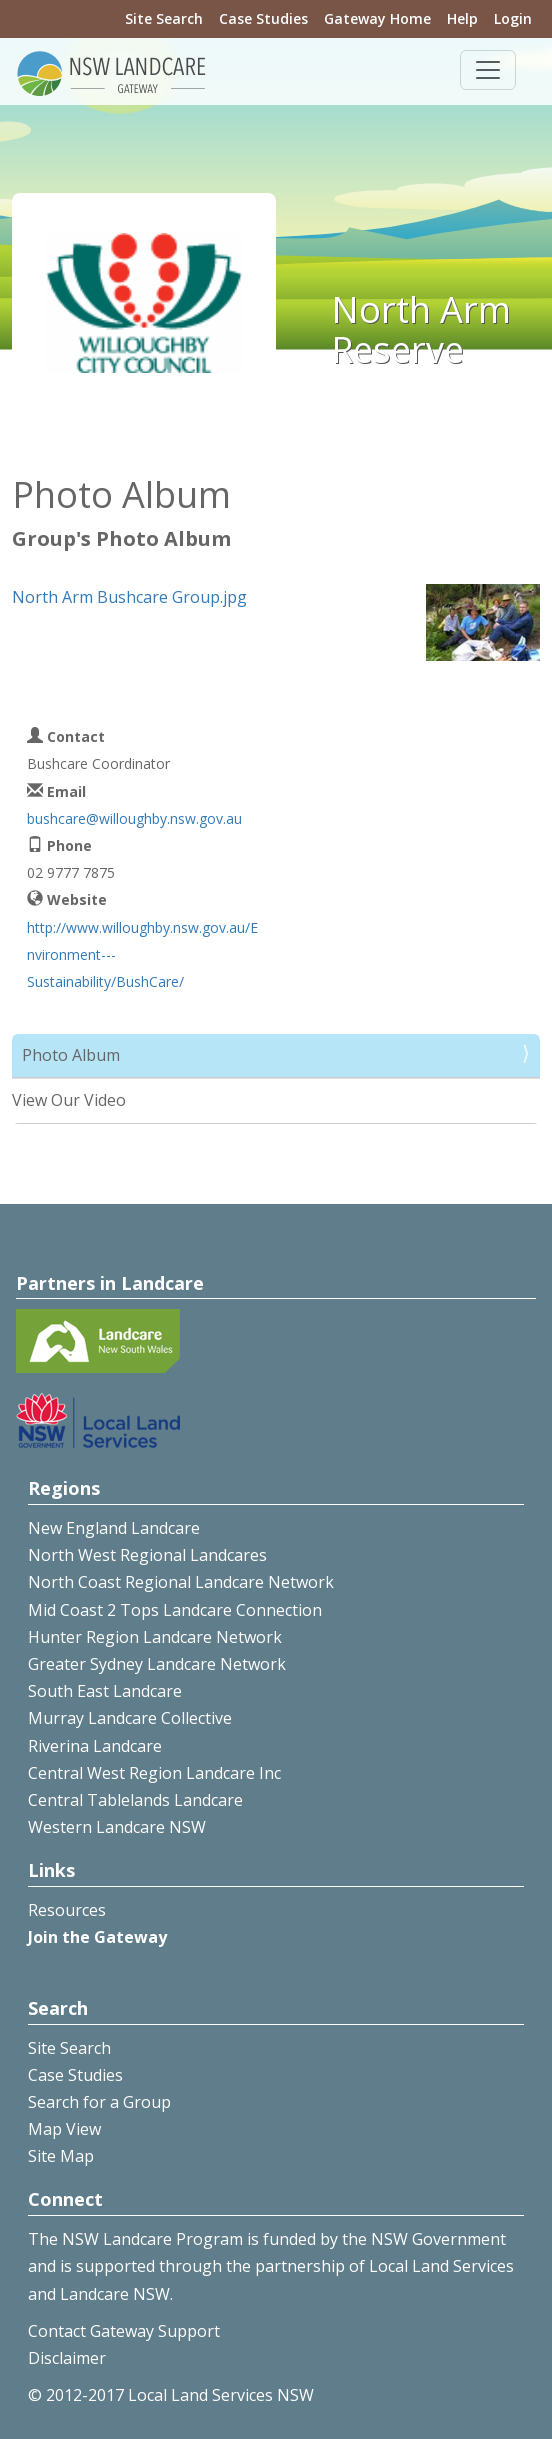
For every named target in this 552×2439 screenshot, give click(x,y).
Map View (64, 2129)
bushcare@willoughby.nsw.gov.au (134, 818)
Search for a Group (99, 2102)
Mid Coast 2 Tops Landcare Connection (175, 1610)
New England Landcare (114, 1528)
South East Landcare (105, 1691)
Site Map (61, 2156)
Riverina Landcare (95, 1746)
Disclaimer (67, 2358)
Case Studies (263, 18)
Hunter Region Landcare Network (155, 1637)
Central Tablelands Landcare (135, 1800)
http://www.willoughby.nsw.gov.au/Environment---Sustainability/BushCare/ (142, 954)
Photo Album (71, 1055)
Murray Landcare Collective (130, 1718)
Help (462, 18)
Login (513, 18)
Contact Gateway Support (124, 2331)
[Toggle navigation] (488, 70)
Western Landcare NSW (117, 1827)
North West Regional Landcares (147, 1555)
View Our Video (69, 1100)
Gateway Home (377, 18)
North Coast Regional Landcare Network (181, 1582)
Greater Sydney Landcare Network (157, 1664)
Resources (67, 1910)
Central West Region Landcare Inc (154, 1773)
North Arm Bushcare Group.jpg (129, 597)
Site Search (164, 18)
